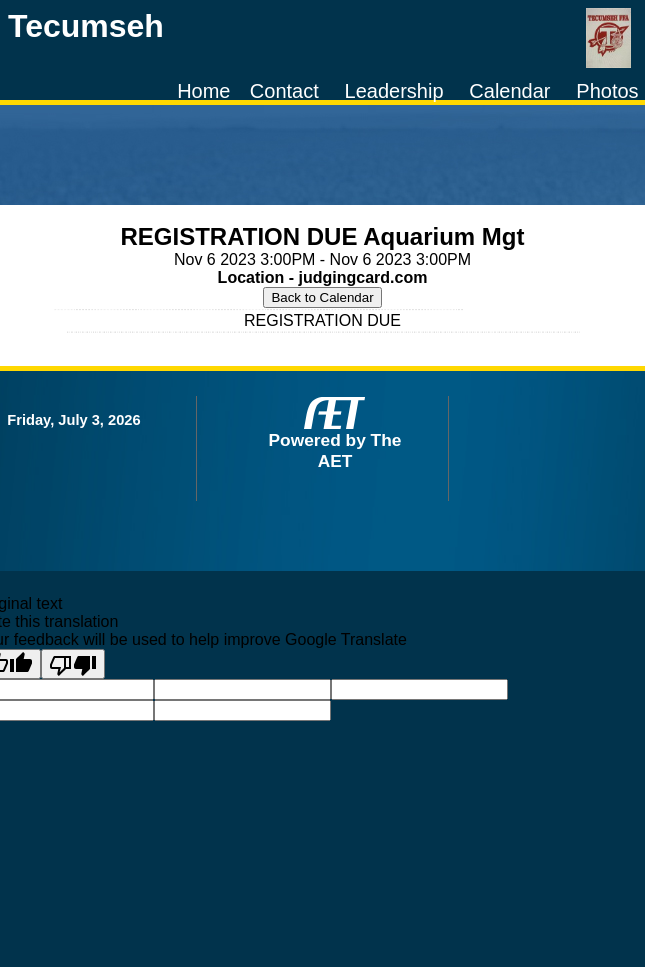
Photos (607, 91)
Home (203, 91)
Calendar (509, 91)
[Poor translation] (73, 664)
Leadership (394, 91)
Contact (284, 91)
